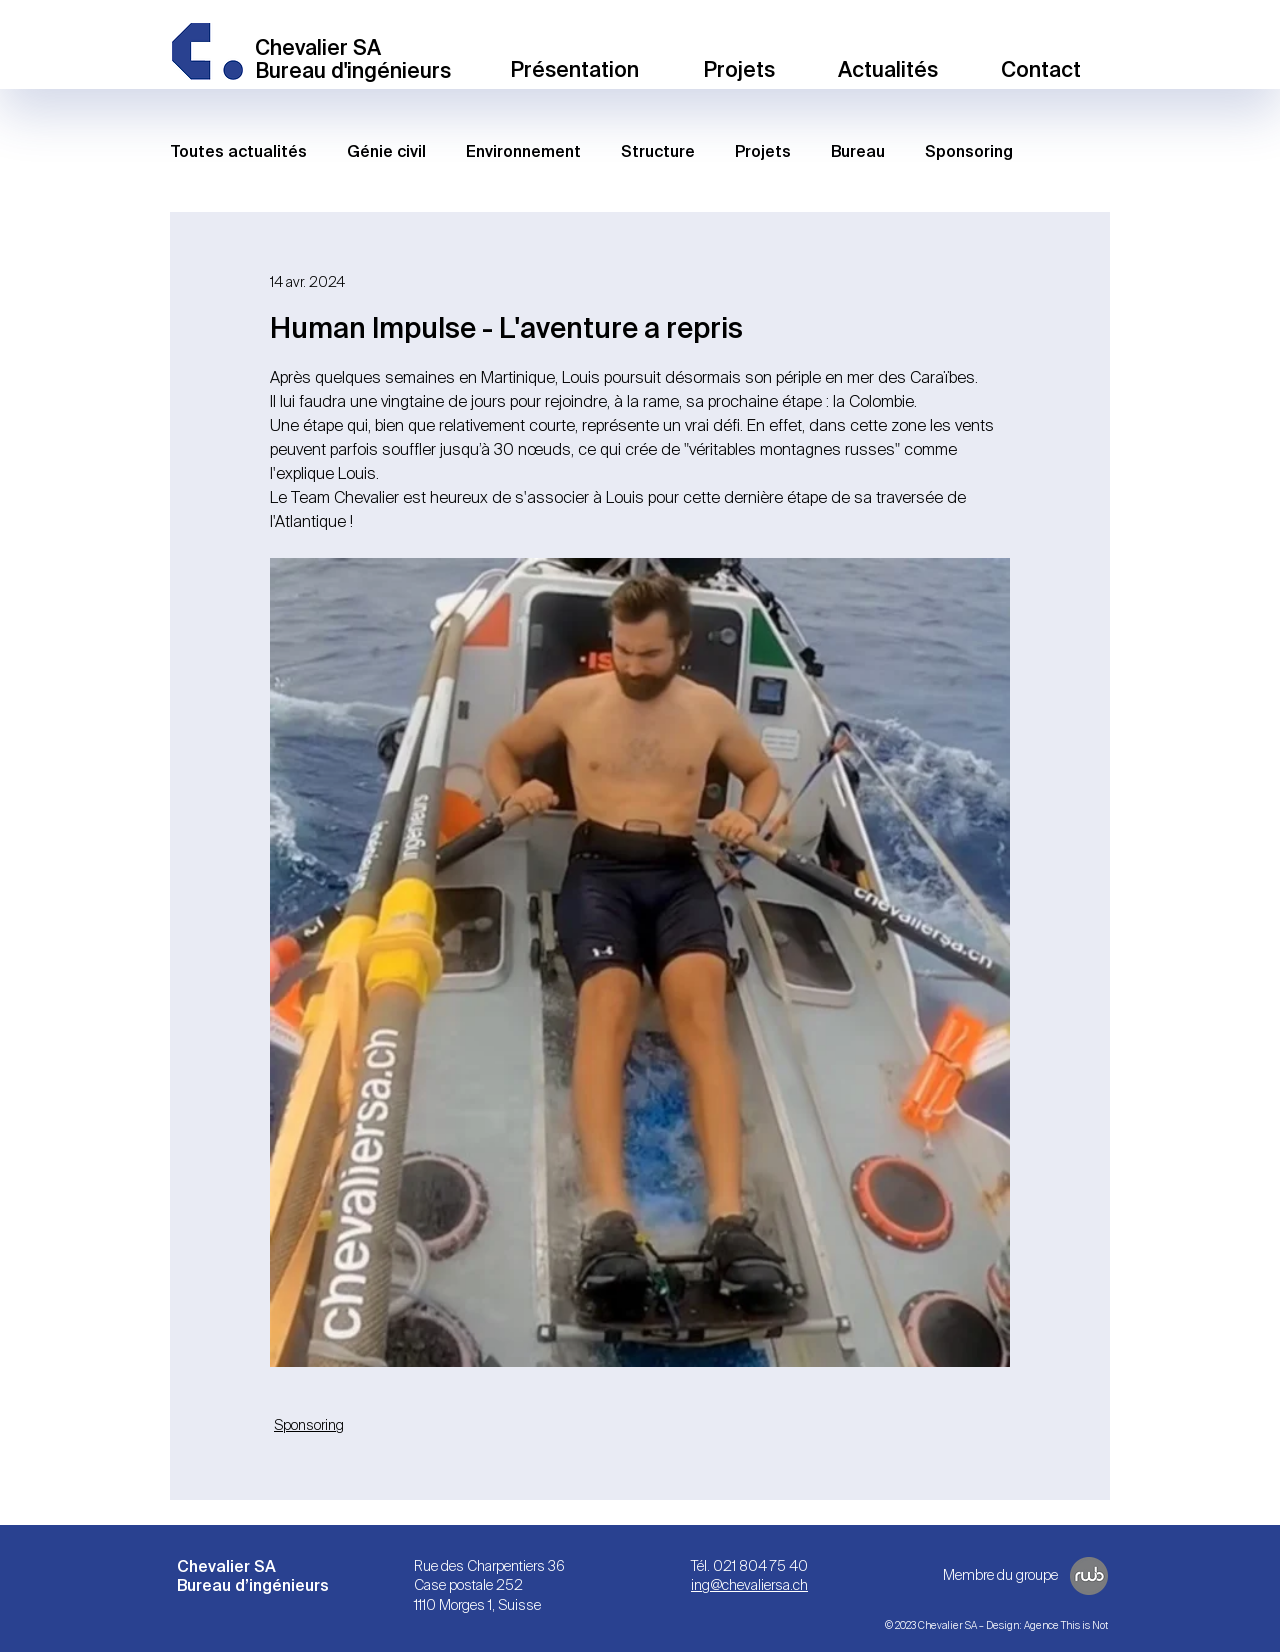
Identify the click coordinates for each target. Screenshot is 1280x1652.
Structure (658, 152)
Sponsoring (969, 152)
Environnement (523, 152)
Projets (763, 152)
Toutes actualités (238, 152)
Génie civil (386, 152)
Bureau (858, 152)
